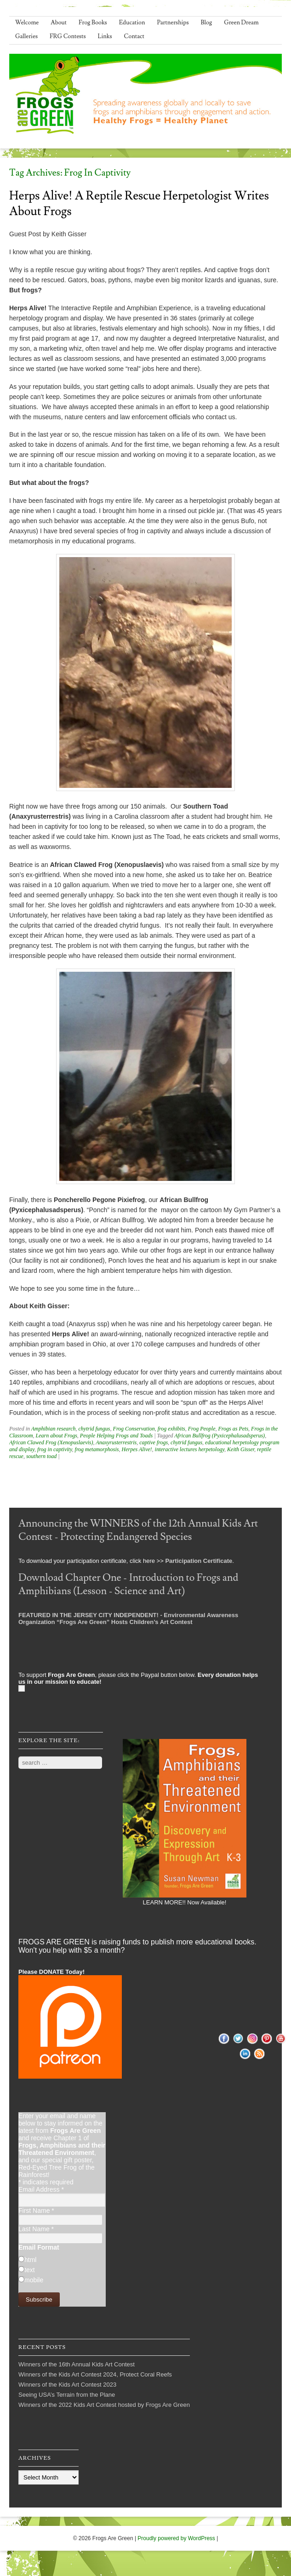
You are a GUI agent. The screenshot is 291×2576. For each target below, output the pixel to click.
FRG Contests (68, 36)
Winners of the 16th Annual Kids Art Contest (76, 2364)
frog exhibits (171, 1428)
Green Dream (241, 22)
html (30, 2259)
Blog (206, 22)
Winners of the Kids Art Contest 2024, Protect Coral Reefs (95, 2374)
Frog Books (93, 22)
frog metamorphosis (97, 1449)
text (29, 2270)
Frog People (202, 1428)
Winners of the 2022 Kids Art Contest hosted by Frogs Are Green (104, 2404)
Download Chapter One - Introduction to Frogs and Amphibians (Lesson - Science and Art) (128, 1584)
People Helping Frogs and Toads (116, 1435)
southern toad (41, 1456)
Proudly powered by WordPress (176, 2538)
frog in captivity (54, 1449)
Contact (134, 36)
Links (105, 36)
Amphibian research (53, 1428)
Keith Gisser (240, 1449)
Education (132, 22)
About (59, 22)
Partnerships (172, 22)
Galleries (26, 36)
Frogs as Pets (233, 1428)
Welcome (27, 22)
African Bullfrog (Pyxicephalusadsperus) (219, 1435)
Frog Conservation (134, 1428)
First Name (36, 2210)
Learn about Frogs (56, 1435)
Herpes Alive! (136, 1449)
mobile (33, 2280)
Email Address (41, 2189)
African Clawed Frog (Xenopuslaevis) (51, 1442)
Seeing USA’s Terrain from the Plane (66, 2394)
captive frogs (153, 1442)
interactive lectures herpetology (190, 1449)
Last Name (36, 2229)
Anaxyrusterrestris (116, 1442)
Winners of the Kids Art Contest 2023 (67, 2384)
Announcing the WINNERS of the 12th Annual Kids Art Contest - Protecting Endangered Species (138, 1530)
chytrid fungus (94, 1428)
